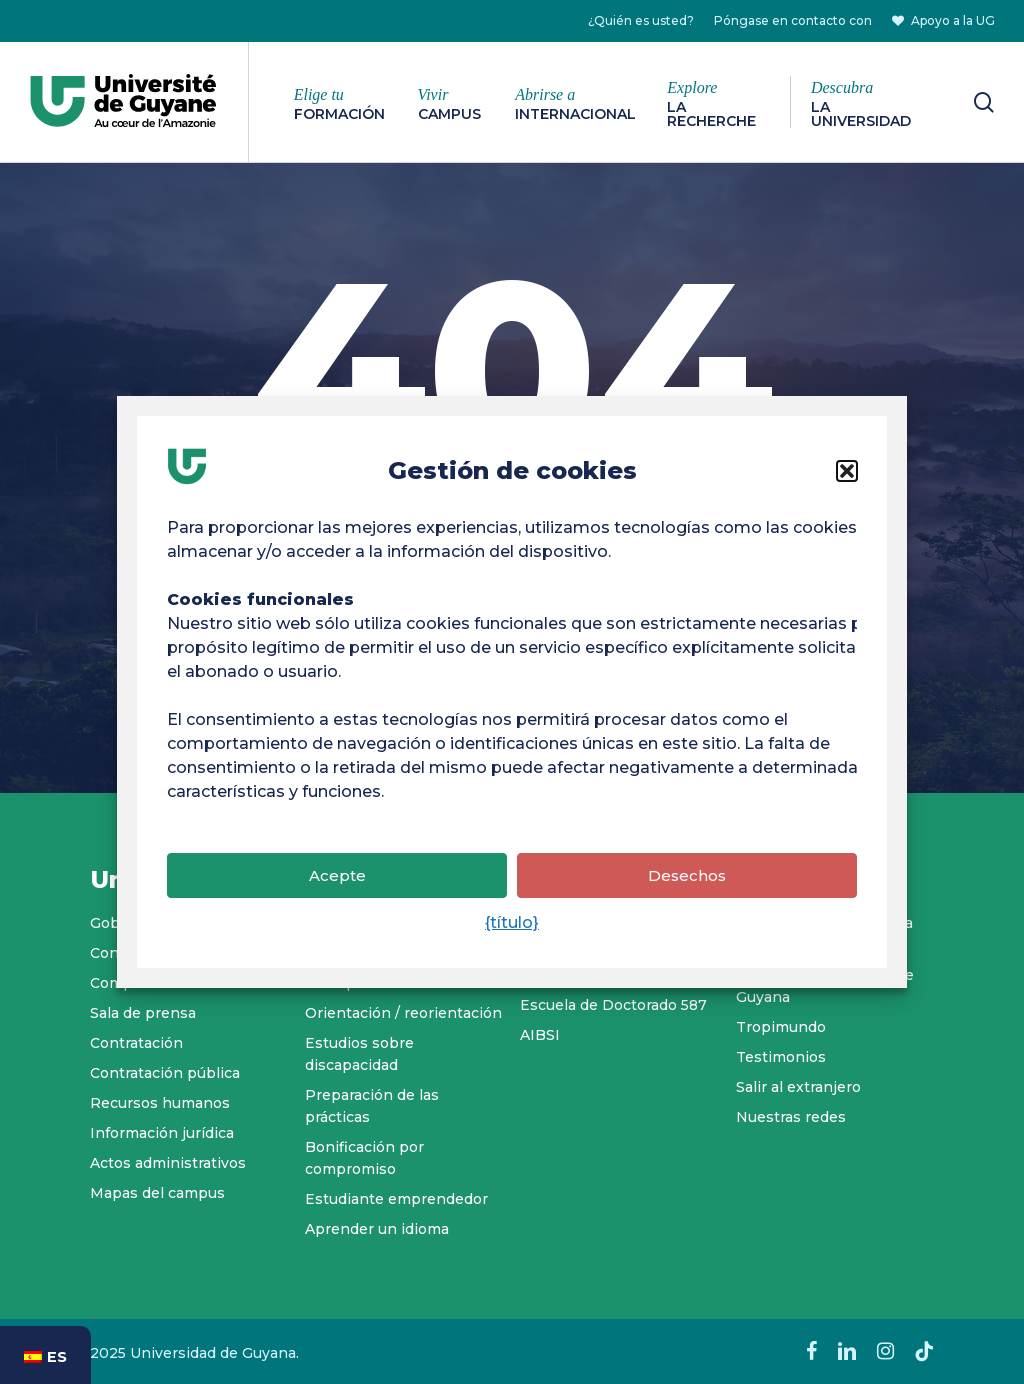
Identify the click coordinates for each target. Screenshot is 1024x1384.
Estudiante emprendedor (396, 1199)
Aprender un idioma (377, 1229)
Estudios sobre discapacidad (359, 1054)
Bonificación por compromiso (364, 1158)
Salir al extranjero (798, 1087)
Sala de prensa (143, 1013)
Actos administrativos (168, 1163)
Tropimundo (781, 1027)
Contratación (136, 1043)
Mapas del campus (157, 1193)
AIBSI (540, 1035)
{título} (512, 935)
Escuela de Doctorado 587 (613, 1005)
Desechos (687, 888)
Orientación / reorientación (403, 1013)
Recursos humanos (160, 1103)
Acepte (337, 888)
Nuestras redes (791, 1117)
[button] (847, 484)
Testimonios (781, 1057)
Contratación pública (165, 1073)
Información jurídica (162, 1133)
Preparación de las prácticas (372, 1106)
